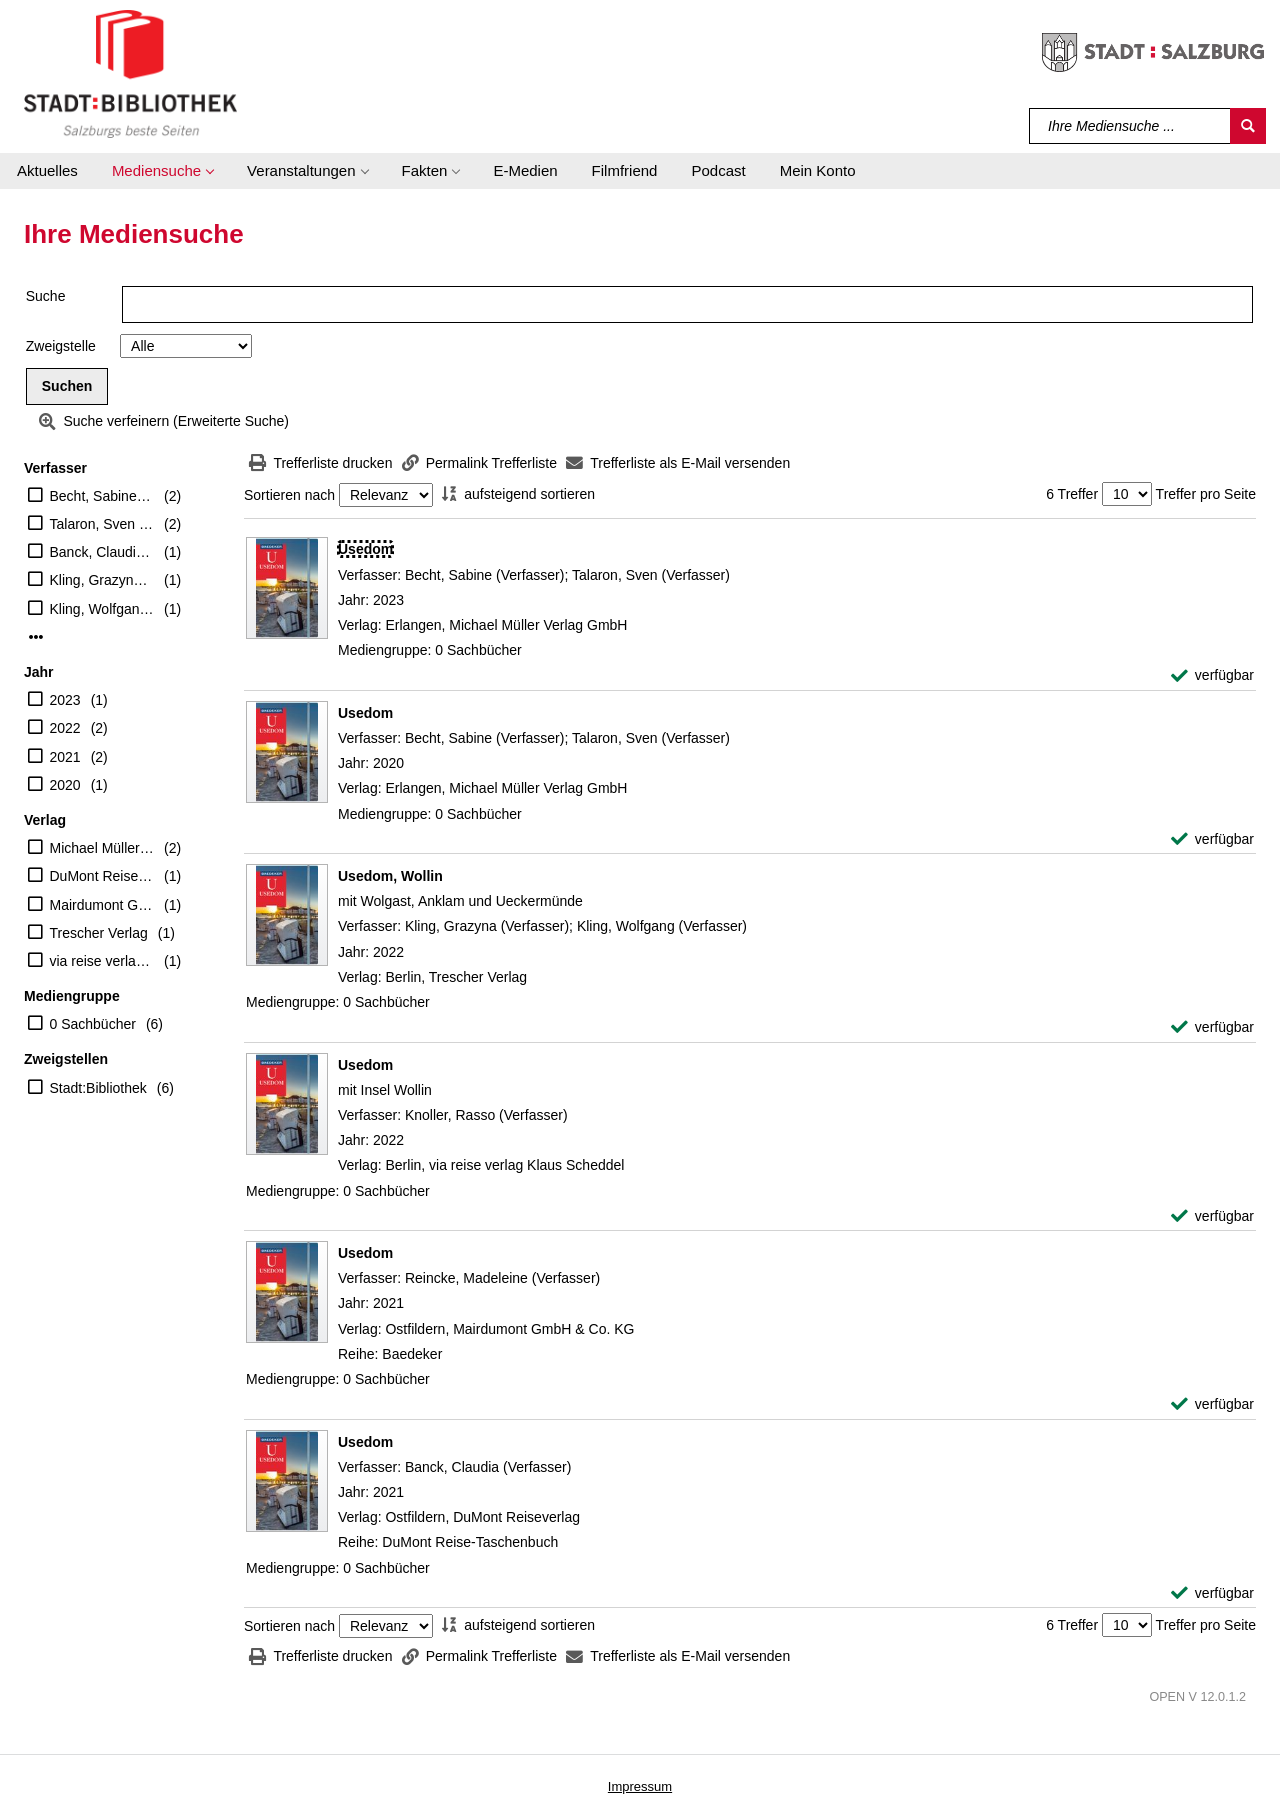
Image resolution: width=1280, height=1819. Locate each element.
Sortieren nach (289, 495)
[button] (162, 171)
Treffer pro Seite (1206, 494)
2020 (65, 785)
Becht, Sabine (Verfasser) (102, 496)
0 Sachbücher (93, 1024)
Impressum (640, 1786)
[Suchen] (1248, 126)
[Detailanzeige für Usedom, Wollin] (390, 876)
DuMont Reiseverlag (102, 876)
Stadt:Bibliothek (98, 1088)
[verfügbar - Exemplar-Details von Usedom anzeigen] (1212, 675)
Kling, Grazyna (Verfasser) (102, 580)
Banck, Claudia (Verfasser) (102, 552)
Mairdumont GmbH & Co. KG (102, 905)
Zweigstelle (61, 346)
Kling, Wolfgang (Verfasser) (102, 609)
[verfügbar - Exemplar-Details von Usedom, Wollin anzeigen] (1212, 1027)
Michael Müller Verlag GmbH (102, 848)
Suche (46, 296)
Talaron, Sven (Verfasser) (102, 524)
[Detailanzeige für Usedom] (365, 549)
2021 (65, 757)
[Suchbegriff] (1130, 126)
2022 (65, 728)
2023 (65, 700)
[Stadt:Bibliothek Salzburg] (130, 73)
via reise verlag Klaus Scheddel (102, 961)
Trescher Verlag (99, 933)
